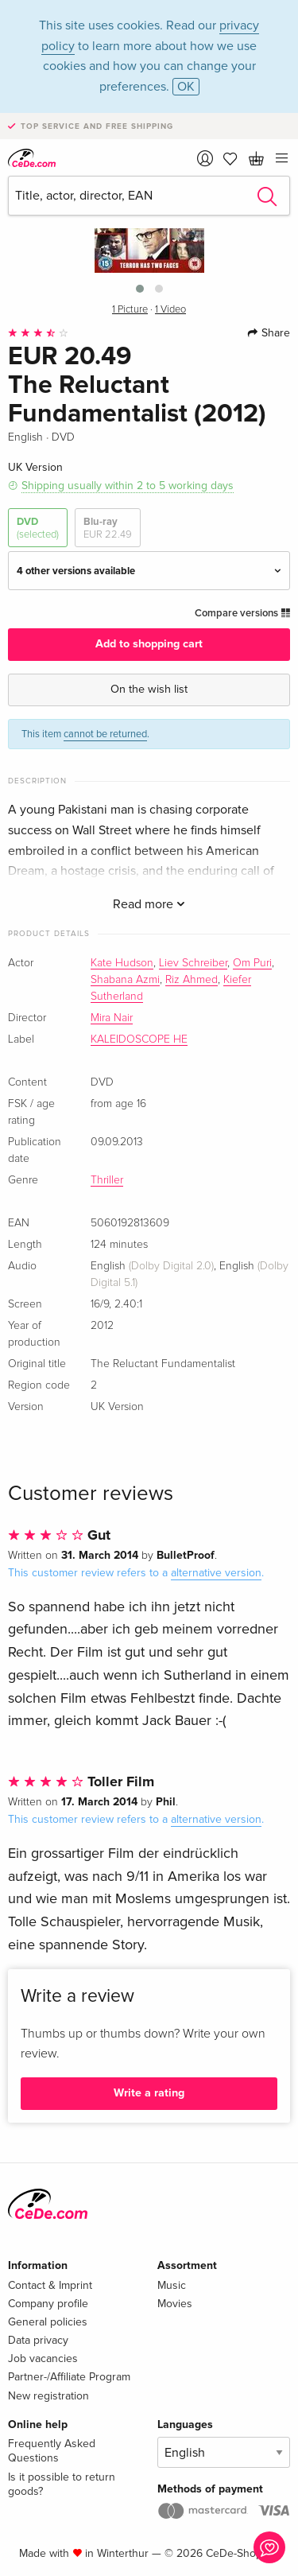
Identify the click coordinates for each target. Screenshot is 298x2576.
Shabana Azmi (125, 979)
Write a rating (149, 2093)
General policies (47, 2322)
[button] (139, 289)
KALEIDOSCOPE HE (139, 1039)
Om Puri (252, 963)
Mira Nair (112, 1018)
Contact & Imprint (50, 2285)
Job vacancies (43, 2358)
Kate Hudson (122, 963)
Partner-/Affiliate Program (69, 2377)
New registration (48, 2396)
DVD (38, 528)
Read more (149, 904)
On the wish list (149, 689)
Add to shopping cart (149, 644)
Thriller (107, 1180)
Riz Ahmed (191, 979)
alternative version (216, 1572)
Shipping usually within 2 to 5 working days (127, 485)
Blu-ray (107, 528)
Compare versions (242, 613)
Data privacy (38, 2340)
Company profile (48, 2303)
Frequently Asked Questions (51, 2451)
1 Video (170, 310)
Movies (174, 2303)
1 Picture (130, 310)
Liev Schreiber (193, 963)
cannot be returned (105, 734)
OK (186, 87)
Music (171, 2285)
